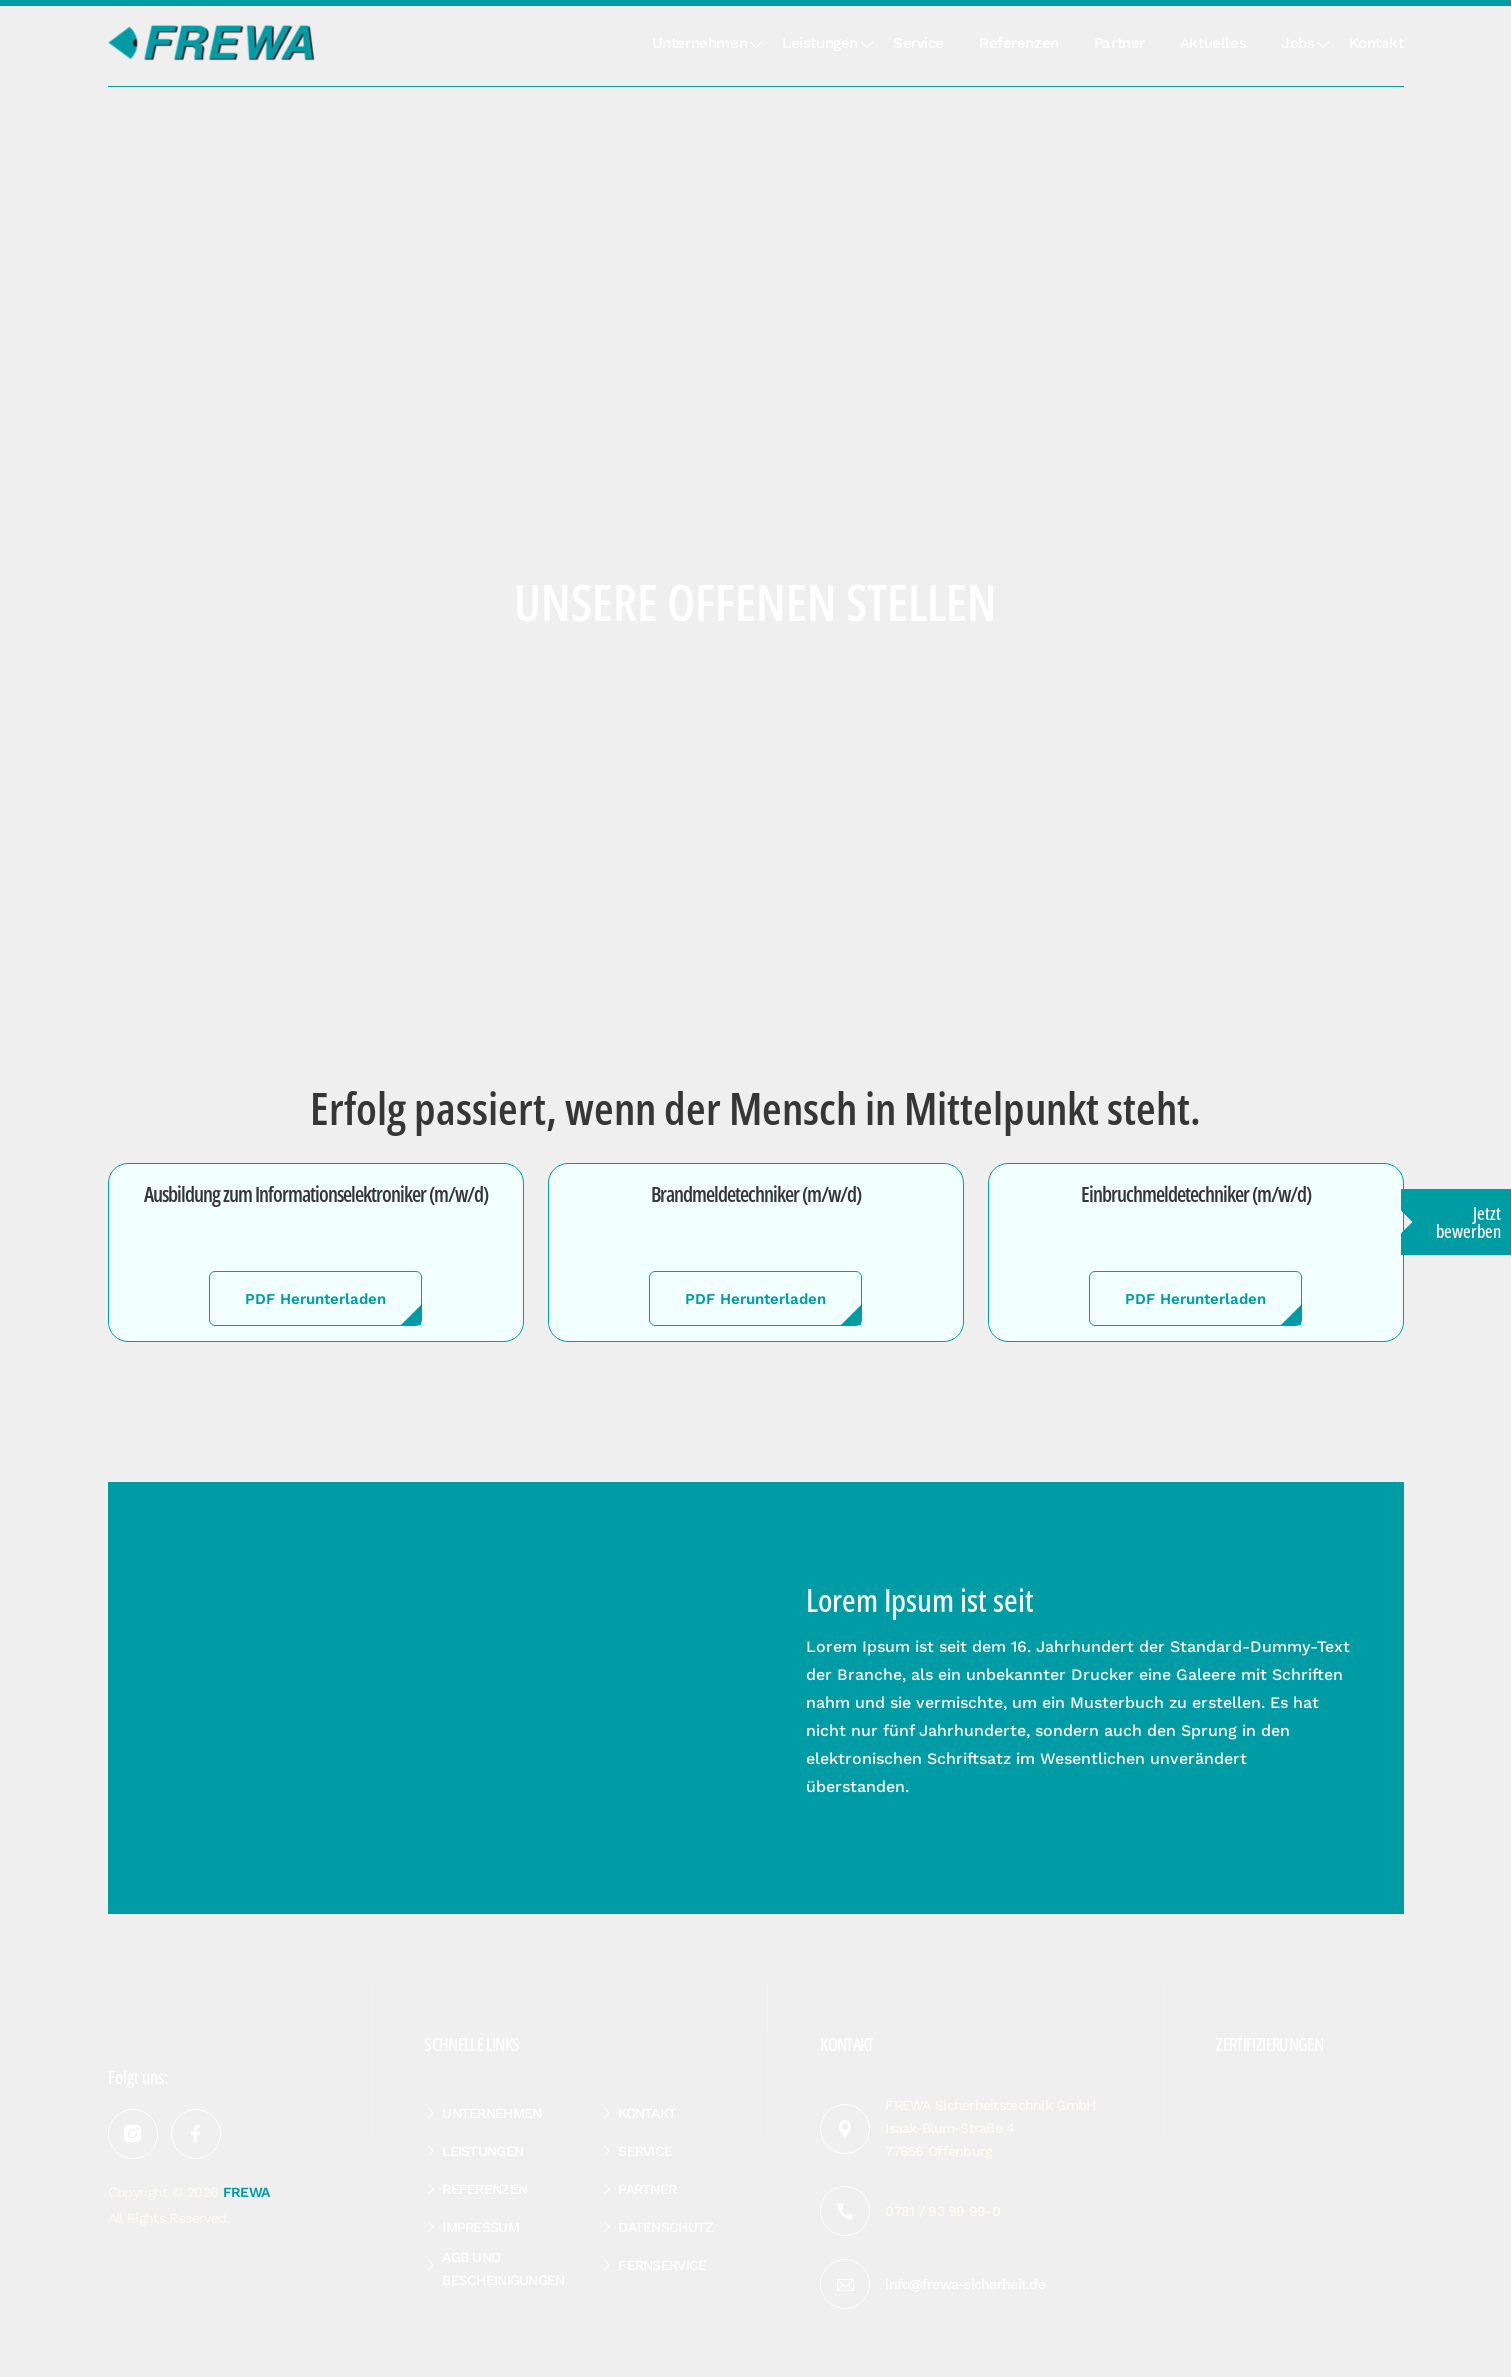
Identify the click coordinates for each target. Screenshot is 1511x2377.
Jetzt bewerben (1468, 1222)
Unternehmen (699, 43)
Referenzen (1019, 43)
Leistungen (820, 43)
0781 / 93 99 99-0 (942, 2211)
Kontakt (1376, 43)
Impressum (480, 2227)
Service (918, 43)
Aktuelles (1213, 43)
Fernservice (662, 2265)
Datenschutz (665, 2227)
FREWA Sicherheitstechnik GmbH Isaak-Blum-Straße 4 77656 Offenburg (990, 2128)
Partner (1119, 43)
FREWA (246, 2192)
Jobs (1297, 43)
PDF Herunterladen (315, 1299)
